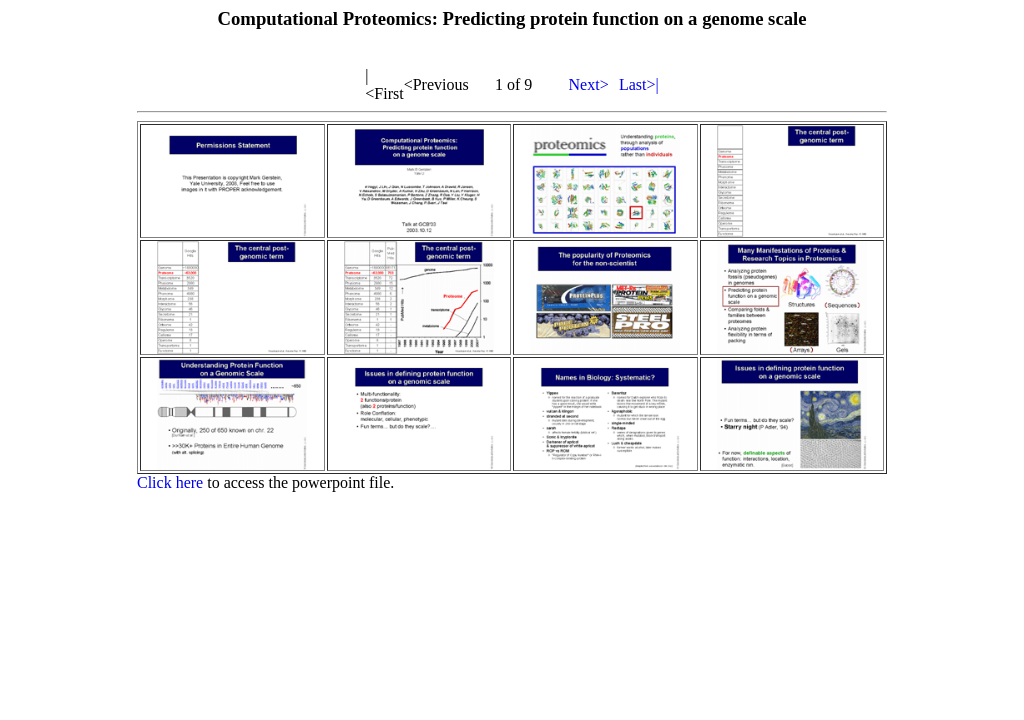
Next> (589, 84)
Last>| (639, 84)
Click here (170, 482)
